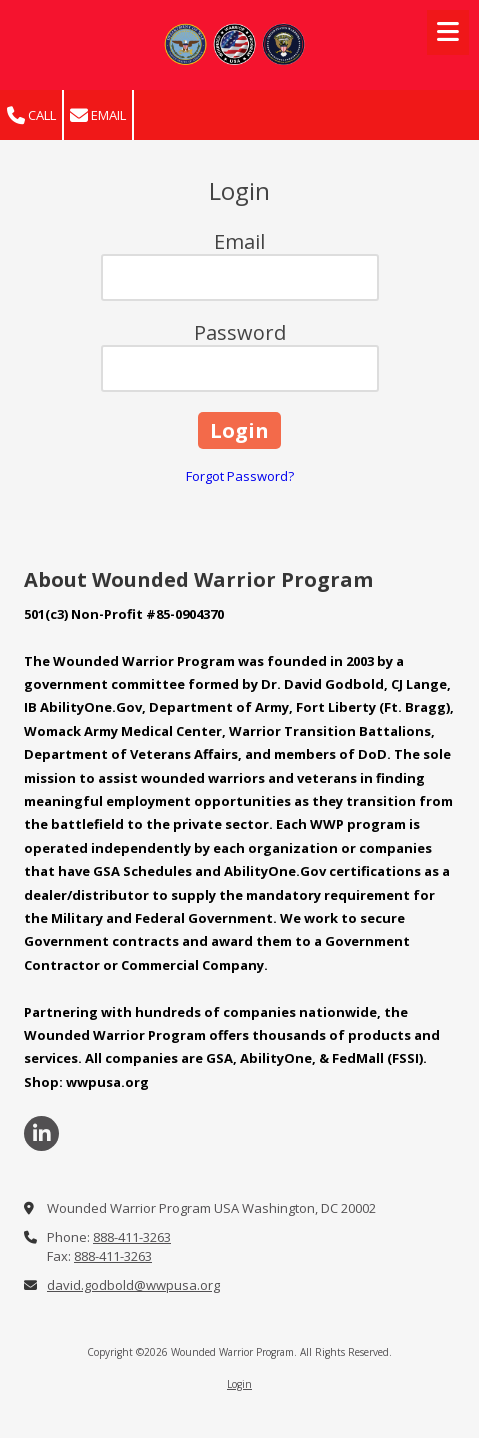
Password (240, 332)
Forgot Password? (240, 476)
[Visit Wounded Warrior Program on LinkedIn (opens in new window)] (41, 1133)
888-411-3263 (132, 1237)
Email (98, 115)
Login (239, 1384)
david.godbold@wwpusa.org (133, 1285)
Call (31, 115)
